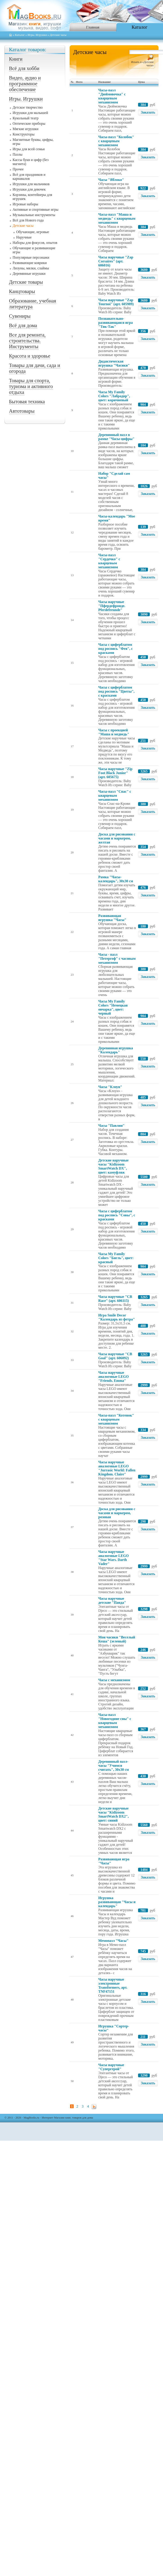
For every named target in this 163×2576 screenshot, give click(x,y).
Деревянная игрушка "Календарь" (115, 1050)
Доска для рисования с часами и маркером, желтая (116, 838)
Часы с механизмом (114, 1680)
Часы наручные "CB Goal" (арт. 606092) (115, 1356)
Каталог (139, 27)
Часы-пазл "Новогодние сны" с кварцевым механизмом (114, 1721)
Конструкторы (24, 134)
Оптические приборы (29, 123)
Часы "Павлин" (111, 1125)
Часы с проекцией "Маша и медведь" (113, 732)
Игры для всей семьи (29, 149)
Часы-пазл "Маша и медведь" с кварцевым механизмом (116, 218)
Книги (15, 59)
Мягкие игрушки (25, 129)
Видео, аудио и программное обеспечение (25, 83)
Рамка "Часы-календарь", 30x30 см (115, 879)
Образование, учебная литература (32, 303)
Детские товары (26, 282)
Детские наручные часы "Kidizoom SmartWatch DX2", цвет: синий (113, 1814)
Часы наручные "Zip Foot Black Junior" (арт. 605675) (115, 773)
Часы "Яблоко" (111, 180)
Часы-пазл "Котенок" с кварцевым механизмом (116, 1419)
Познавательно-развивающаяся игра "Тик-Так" (115, 322)
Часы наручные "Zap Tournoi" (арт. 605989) (116, 302)
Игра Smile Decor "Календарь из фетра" (116, 1317)
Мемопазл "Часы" (113, 1941)
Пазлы (17, 154)
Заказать (148, 112)
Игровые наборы (25, 204)
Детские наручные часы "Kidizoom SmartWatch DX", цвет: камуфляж (113, 1166)
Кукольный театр (26, 118)
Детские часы (23, 226)
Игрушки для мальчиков (31, 184)
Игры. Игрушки (37, 34)
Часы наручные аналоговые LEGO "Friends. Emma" (113, 1376)
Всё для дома (23, 325)
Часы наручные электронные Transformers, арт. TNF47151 (112, 1985)
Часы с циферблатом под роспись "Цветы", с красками (116, 691)
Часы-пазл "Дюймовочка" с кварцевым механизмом (112, 96)
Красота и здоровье (29, 356)
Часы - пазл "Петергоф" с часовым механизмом (117, 958)
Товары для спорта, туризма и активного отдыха (31, 386)
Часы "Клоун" (110, 1087)
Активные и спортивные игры (35, 209)
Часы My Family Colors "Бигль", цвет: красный (116, 1258)
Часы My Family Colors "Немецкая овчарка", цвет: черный (113, 1007)
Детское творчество (28, 107)
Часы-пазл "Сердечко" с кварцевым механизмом (109, 561)
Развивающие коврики (30, 263)
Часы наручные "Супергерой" (111, 2067)
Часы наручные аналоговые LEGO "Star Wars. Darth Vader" (113, 1558)
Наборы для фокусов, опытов (35, 243)
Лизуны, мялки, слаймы (31, 268)
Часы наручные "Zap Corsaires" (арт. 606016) (115, 261)
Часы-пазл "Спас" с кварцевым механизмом (114, 795)
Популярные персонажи (31, 257)
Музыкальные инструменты (34, 215)
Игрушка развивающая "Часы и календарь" (117, 1902)
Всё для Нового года (28, 220)
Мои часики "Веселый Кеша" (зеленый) (116, 1639)
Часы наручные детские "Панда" (112, 1600)
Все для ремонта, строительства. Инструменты (27, 340)
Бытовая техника (27, 401)
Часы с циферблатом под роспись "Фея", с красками (115, 649)
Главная (92, 27)
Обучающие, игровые (32, 232)
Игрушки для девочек (29, 189)
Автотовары (22, 411)
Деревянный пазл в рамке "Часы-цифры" (116, 437)
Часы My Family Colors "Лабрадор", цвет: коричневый (114, 396)
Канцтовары (22, 291)
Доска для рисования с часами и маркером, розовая (116, 1513)
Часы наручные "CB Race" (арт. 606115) (115, 1299)
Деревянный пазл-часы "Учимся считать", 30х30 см (113, 1765)
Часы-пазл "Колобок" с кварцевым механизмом (116, 141)
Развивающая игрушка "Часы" (112, 918)
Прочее (18, 169)
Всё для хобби (24, 68)
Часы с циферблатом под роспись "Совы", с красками (116, 1215)
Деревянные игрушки (29, 273)
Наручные (24, 237)
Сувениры (20, 316)
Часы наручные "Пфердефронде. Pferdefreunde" (111, 606)
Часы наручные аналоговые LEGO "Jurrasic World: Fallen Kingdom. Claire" (116, 1468)
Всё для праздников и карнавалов (29, 176)
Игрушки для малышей (30, 113)
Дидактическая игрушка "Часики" (114, 363)
